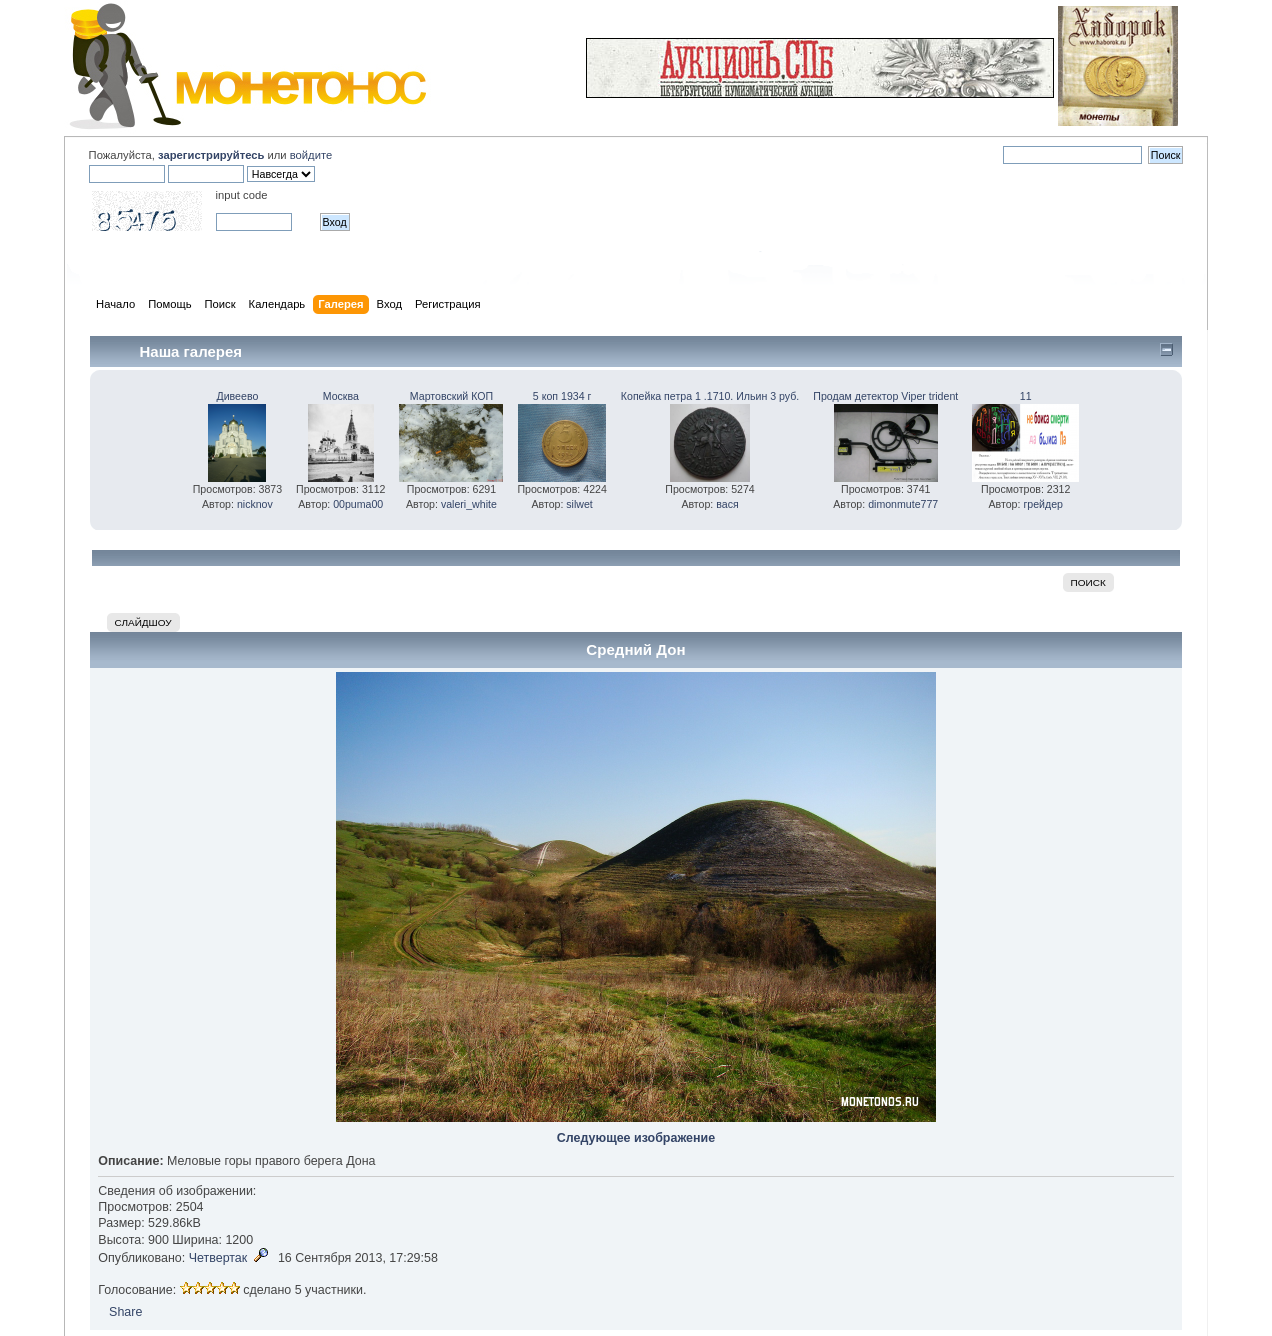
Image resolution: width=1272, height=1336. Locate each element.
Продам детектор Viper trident (885, 396)
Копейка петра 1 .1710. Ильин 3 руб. (710, 396)
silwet (579, 504)
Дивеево (238, 396)
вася (727, 504)
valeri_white (469, 504)
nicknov (255, 504)
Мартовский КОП (451, 396)
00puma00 (358, 504)
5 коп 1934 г (562, 396)
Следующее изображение (636, 1138)
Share (125, 1312)
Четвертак (218, 1258)
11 (1026, 396)
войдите (311, 155)
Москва (341, 396)
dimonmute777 (903, 504)
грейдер (1043, 504)
